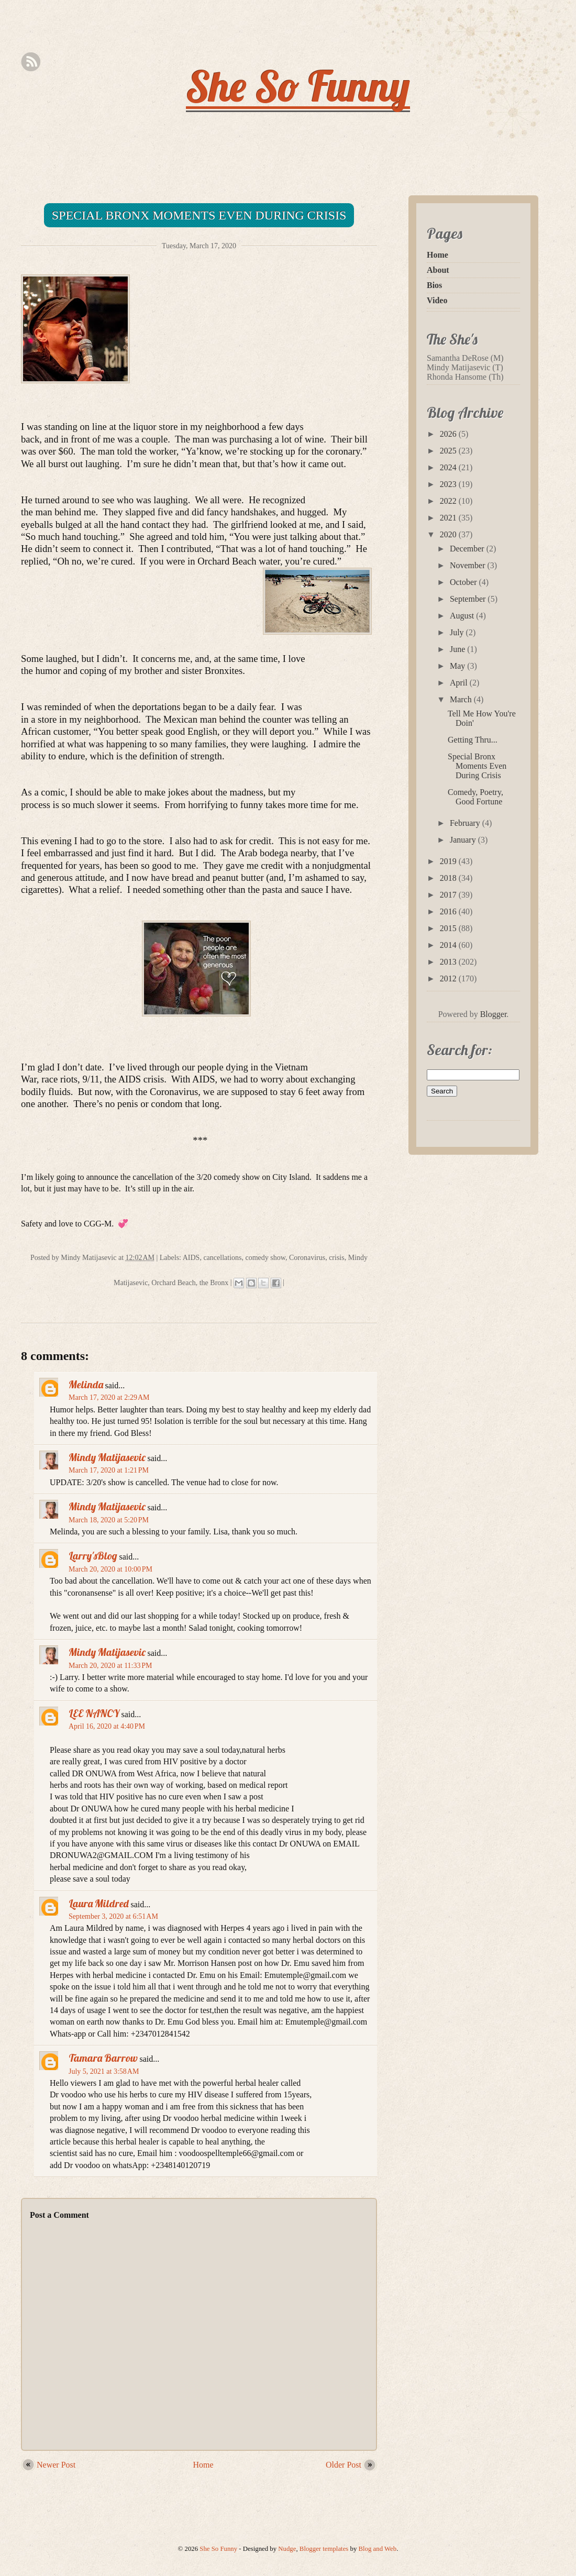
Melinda (86, 1384)
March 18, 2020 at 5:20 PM (109, 1520)
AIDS (191, 1258)
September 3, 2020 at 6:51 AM (113, 1916)
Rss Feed (30, 62)
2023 (449, 484)
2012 (449, 978)
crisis (337, 1258)
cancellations (222, 1258)
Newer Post (56, 2464)
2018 (449, 878)
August (463, 615)
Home (203, 2464)
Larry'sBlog (93, 1555)
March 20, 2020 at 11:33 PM (110, 1666)
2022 (449, 500)
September (469, 598)
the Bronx (214, 1283)
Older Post (343, 2464)
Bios (434, 285)
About (438, 270)
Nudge (287, 2548)
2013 (449, 961)
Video (437, 300)
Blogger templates (324, 2548)
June (458, 649)
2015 (449, 928)
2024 (449, 467)
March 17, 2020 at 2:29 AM (109, 1397)
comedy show (265, 1258)
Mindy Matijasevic (107, 1457)
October (464, 582)
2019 (449, 861)
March (462, 699)
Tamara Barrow (103, 2057)
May (458, 665)
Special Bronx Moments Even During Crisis (199, 215)
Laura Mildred (99, 1903)
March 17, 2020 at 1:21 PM (109, 1470)
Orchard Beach (173, 1283)
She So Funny (298, 86)
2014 (449, 945)
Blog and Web (378, 2548)
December (468, 548)
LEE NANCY (94, 1713)
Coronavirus (307, 1258)
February (466, 823)
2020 (449, 534)
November (469, 565)
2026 (449, 433)
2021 (449, 517)
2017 (449, 894)
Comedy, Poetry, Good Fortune (475, 797)
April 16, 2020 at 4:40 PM (107, 1726)
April (460, 682)
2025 (449, 450)
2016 (449, 911)
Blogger (493, 1014)
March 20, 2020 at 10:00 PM (110, 1569)
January (464, 839)
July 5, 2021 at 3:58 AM (104, 2071)
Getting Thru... (472, 739)
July (458, 632)
